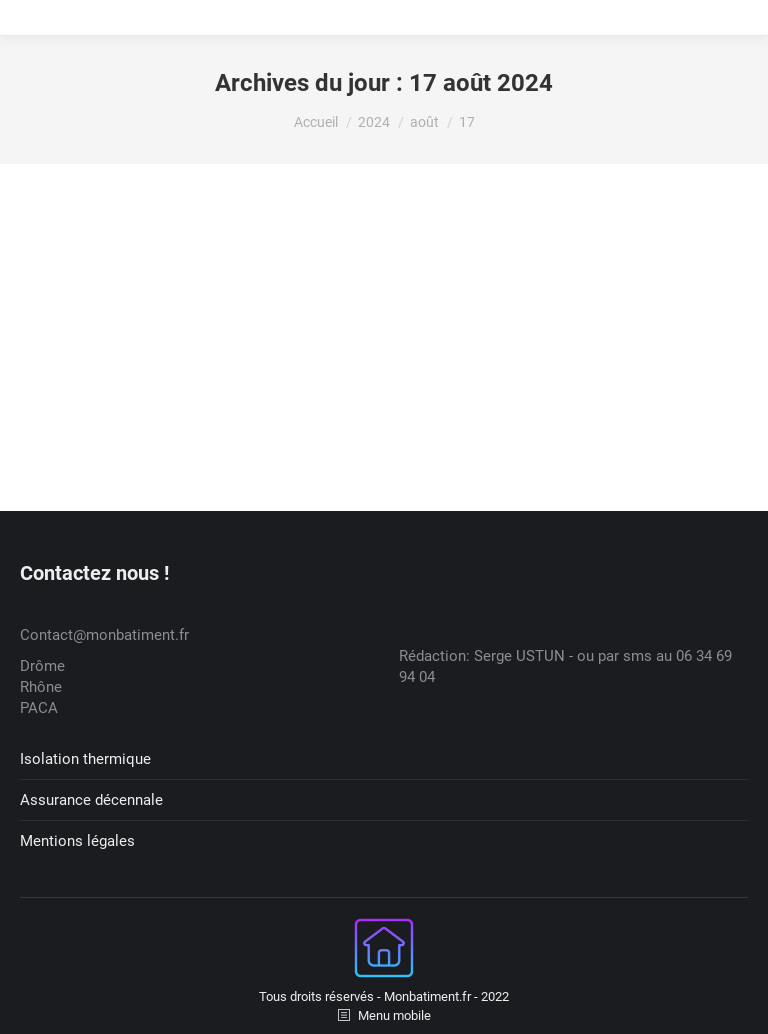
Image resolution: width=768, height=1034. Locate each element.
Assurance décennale (91, 800)
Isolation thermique (85, 759)
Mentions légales (77, 841)
